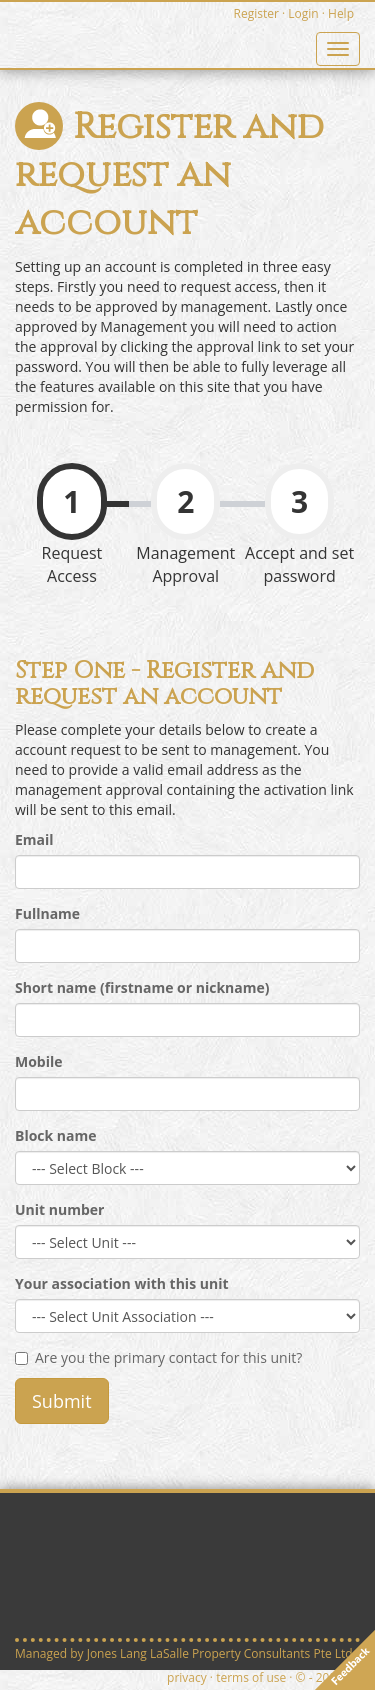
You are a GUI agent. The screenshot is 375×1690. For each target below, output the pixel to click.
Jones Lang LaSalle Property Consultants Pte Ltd (220, 1653)
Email (34, 839)
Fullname (47, 913)
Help (341, 13)
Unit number (59, 1209)
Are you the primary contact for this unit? (158, 1357)
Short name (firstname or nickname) (142, 987)
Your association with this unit (122, 1283)
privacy (187, 1677)
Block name (56, 1135)
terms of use (251, 1677)
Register (256, 13)
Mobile (39, 1061)
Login (303, 13)
